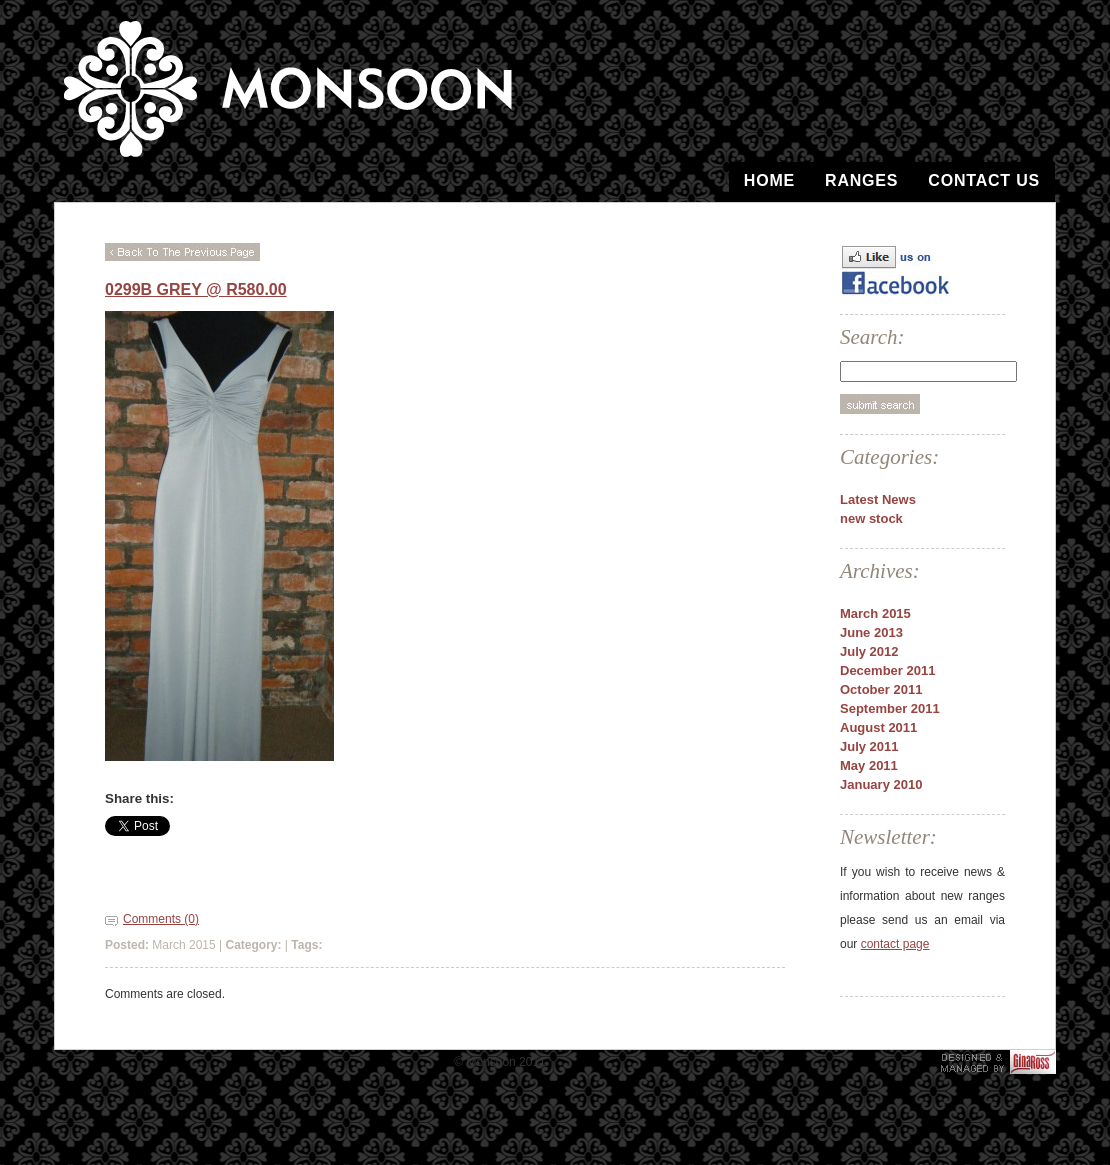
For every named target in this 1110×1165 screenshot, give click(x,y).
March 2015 (875, 613)
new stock (871, 518)
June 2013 (871, 632)
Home (769, 180)
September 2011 (890, 708)
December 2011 (887, 670)
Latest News (878, 499)
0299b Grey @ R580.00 (196, 289)
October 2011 (881, 689)
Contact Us (984, 180)
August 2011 (878, 727)
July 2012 (869, 651)
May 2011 (869, 765)
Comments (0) (161, 919)
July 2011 (869, 746)
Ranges (861, 180)
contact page (895, 944)
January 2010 (881, 784)
